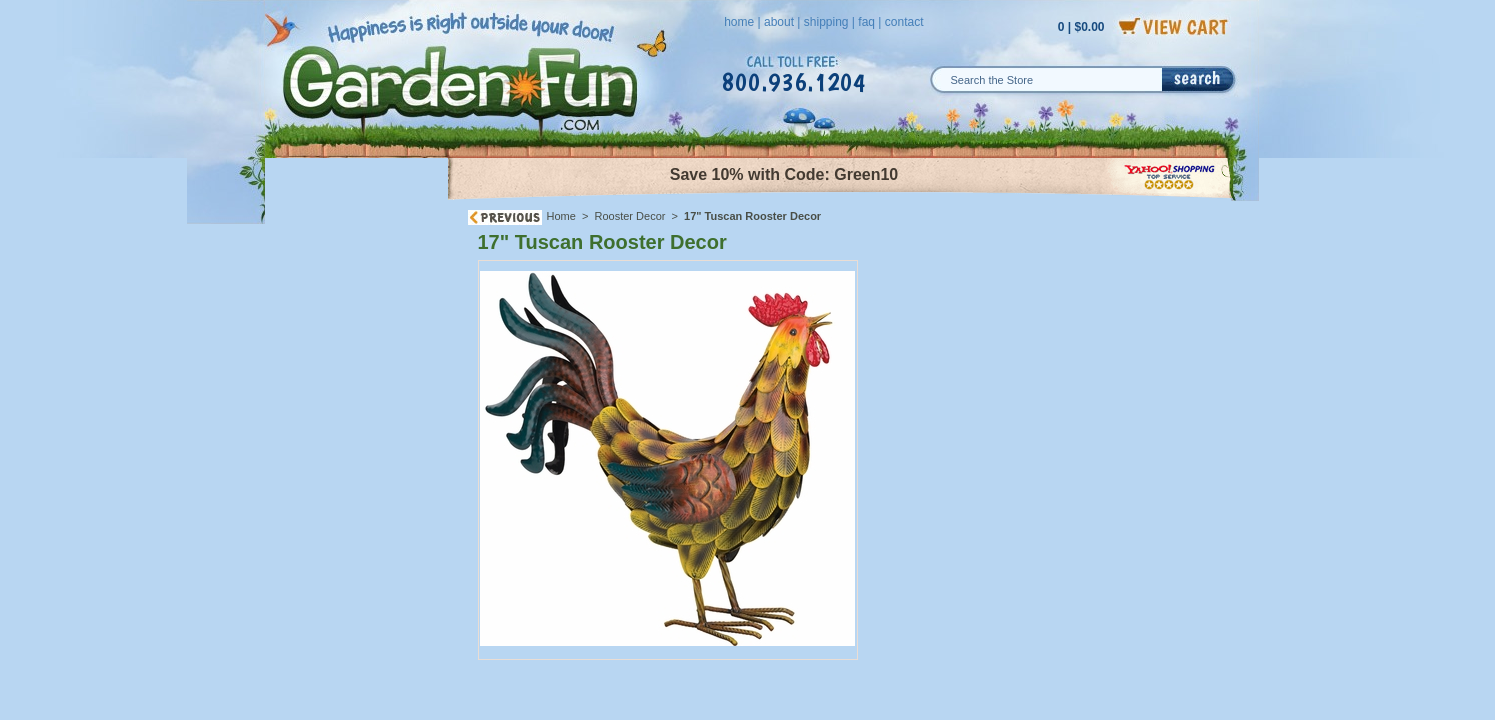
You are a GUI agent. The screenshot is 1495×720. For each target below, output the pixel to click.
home (739, 22)
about (779, 22)
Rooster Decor (630, 216)
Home (561, 216)
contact (904, 22)
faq (866, 22)
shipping (826, 22)
